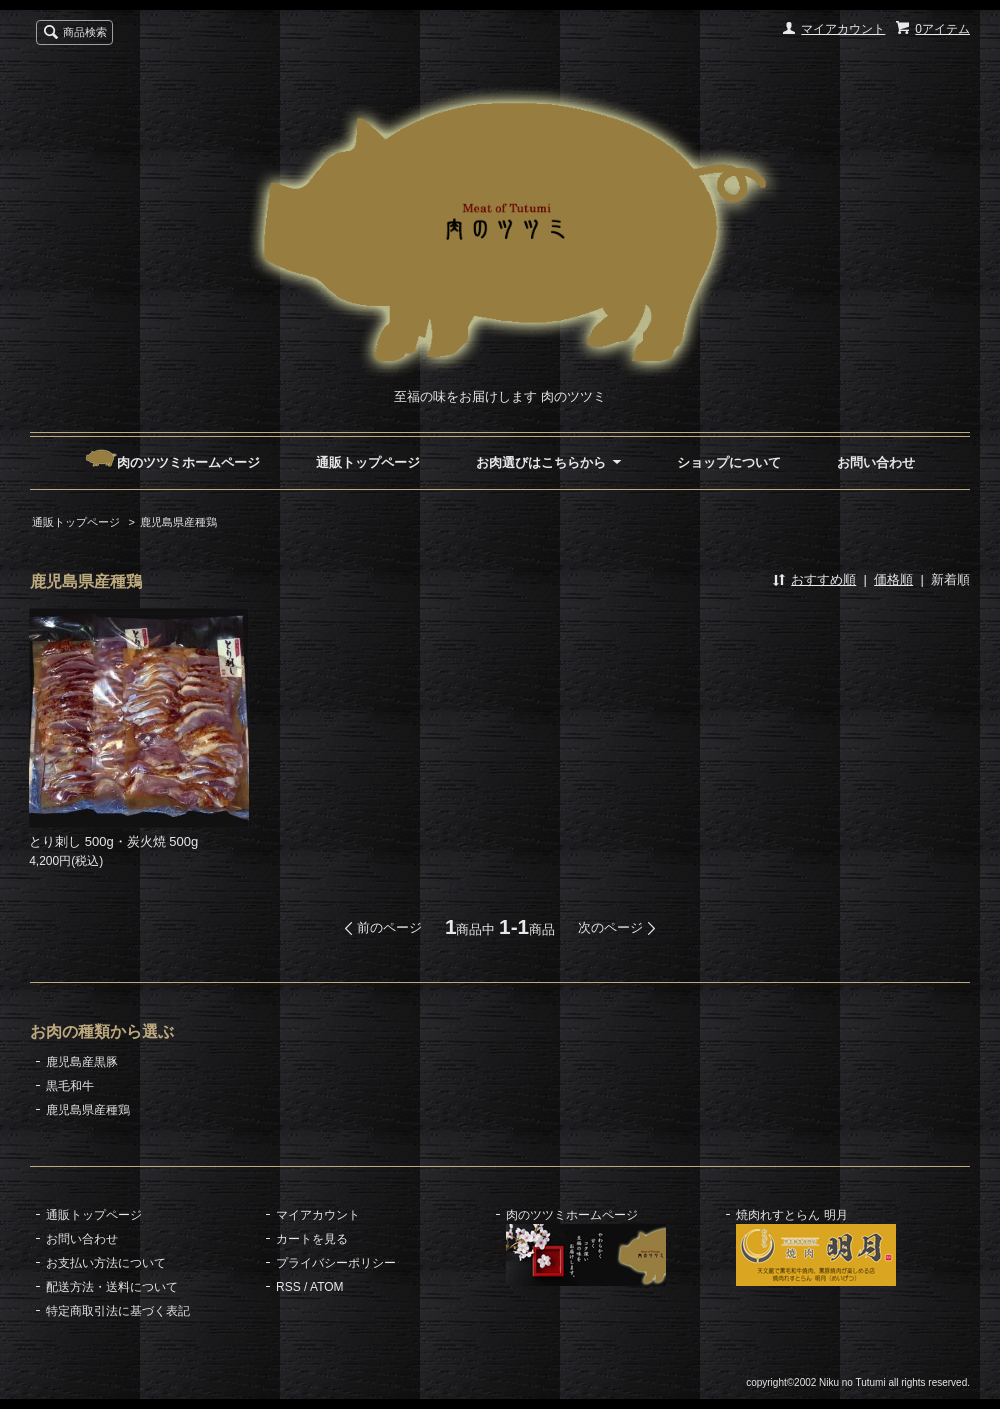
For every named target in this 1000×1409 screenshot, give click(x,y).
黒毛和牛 (70, 1086)
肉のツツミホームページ (172, 462)
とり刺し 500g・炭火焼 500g (113, 841)
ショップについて (729, 462)
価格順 (893, 579)
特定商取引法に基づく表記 (118, 1311)
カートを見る (312, 1239)
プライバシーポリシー (336, 1263)
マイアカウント (843, 29)
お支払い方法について (106, 1263)
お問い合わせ (876, 462)
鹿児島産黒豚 (82, 1062)
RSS (288, 1287)
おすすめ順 (823, 579)
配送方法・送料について (112, 1287)
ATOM (327, 1287)
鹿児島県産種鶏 (178, 522)
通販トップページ (368, 462)
